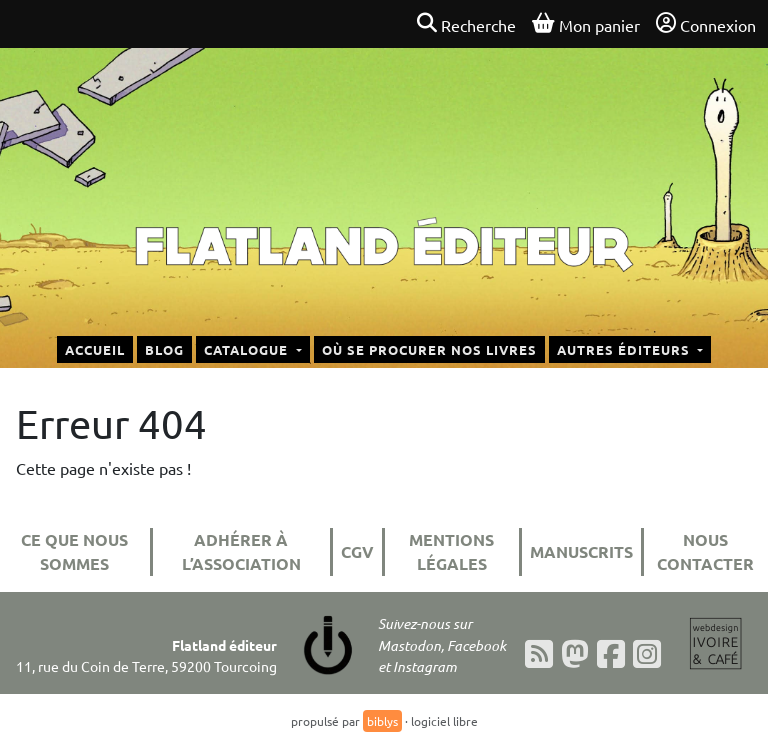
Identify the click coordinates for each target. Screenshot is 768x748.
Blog (164, 349)
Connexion (706, 24)
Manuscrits (581, 551)
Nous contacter (705, 551)
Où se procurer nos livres (429, 349)
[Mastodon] (575, 654)
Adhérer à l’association (241, 551)
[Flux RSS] (539, 654)
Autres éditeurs (625, 349)
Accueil (95, 349)
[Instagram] (647, 654)
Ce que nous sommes (74, 551)
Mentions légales (451, 551)
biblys (382, 721)
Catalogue (248, 349)
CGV (357, 551)
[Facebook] (611, 654)
